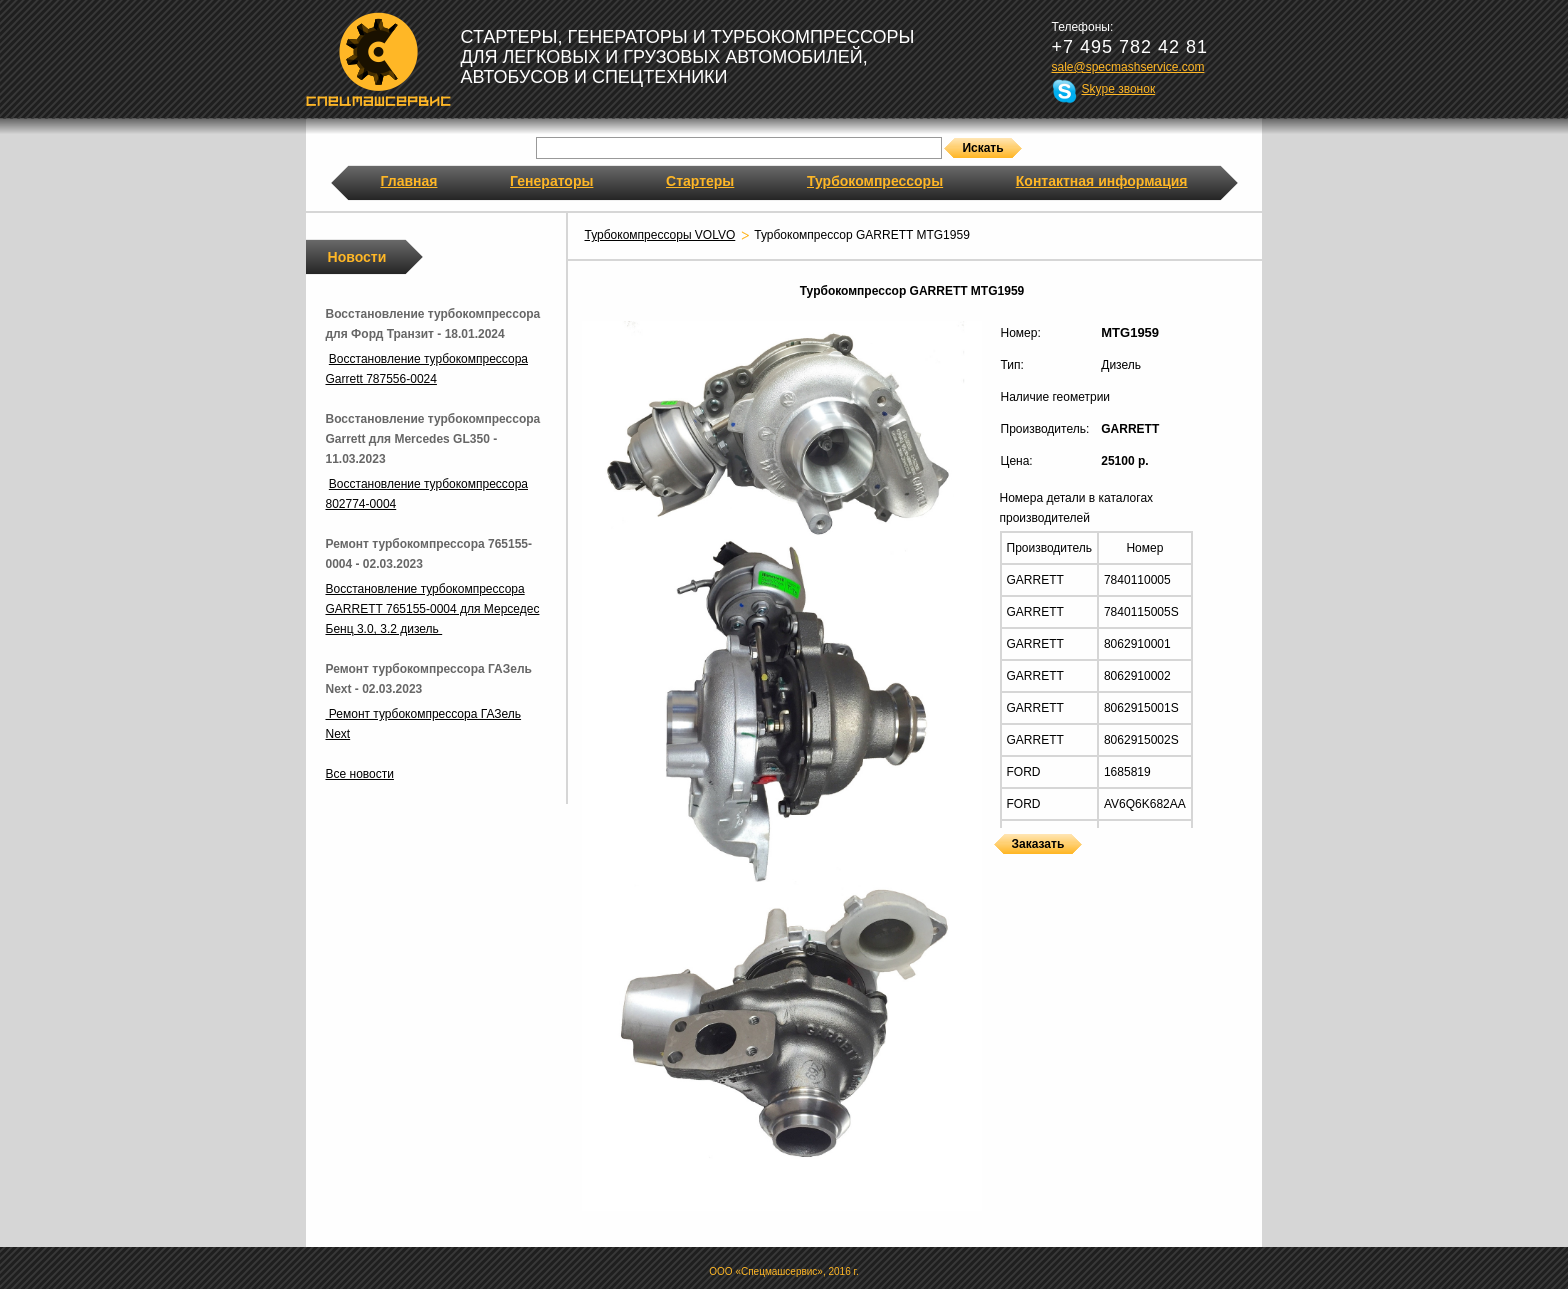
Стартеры (700, 181)
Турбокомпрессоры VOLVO (660, 235)
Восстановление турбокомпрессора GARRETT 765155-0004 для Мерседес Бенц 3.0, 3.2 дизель (433, 609)
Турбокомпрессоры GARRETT (1001, 866)
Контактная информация (1102, 181)
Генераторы (551, 181)
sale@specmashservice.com (1128, 67)
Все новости (360, 774)
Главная (409, 181)
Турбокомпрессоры (875, 181)
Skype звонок (1119, 89)
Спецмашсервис (378, 59)
